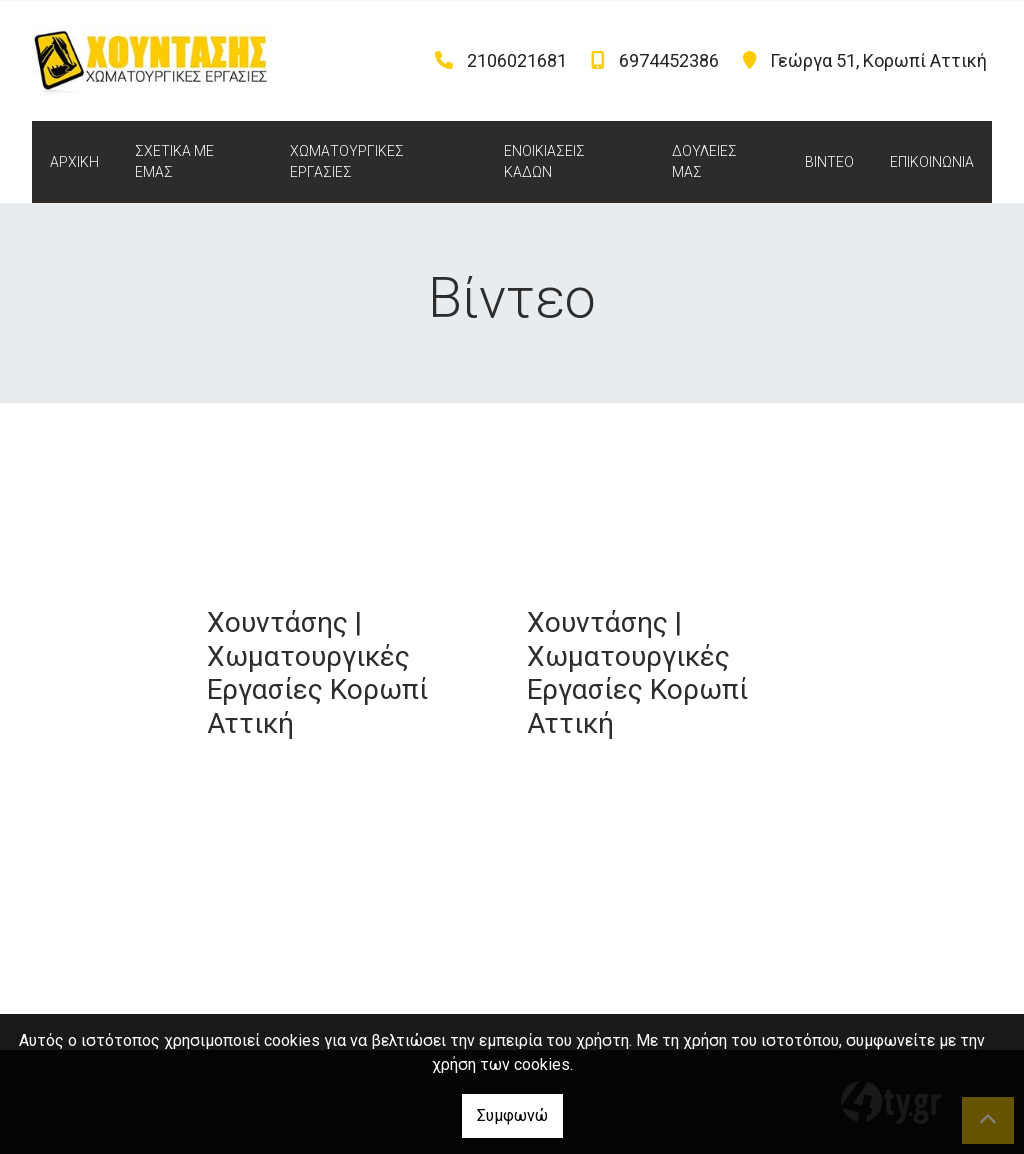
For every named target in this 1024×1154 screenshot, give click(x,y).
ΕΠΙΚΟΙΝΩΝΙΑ (932, 162)
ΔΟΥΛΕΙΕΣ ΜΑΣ (704, 161)
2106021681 (517, 60)
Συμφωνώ (512, 1115)
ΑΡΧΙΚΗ (74, 162)
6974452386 (669, 60)
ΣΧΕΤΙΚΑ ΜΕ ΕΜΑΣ (174, 161)
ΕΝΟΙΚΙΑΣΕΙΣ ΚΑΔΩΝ (544, 161)
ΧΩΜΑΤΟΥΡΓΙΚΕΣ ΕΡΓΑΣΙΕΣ (347, 161)
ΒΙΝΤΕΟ (829, 162)
